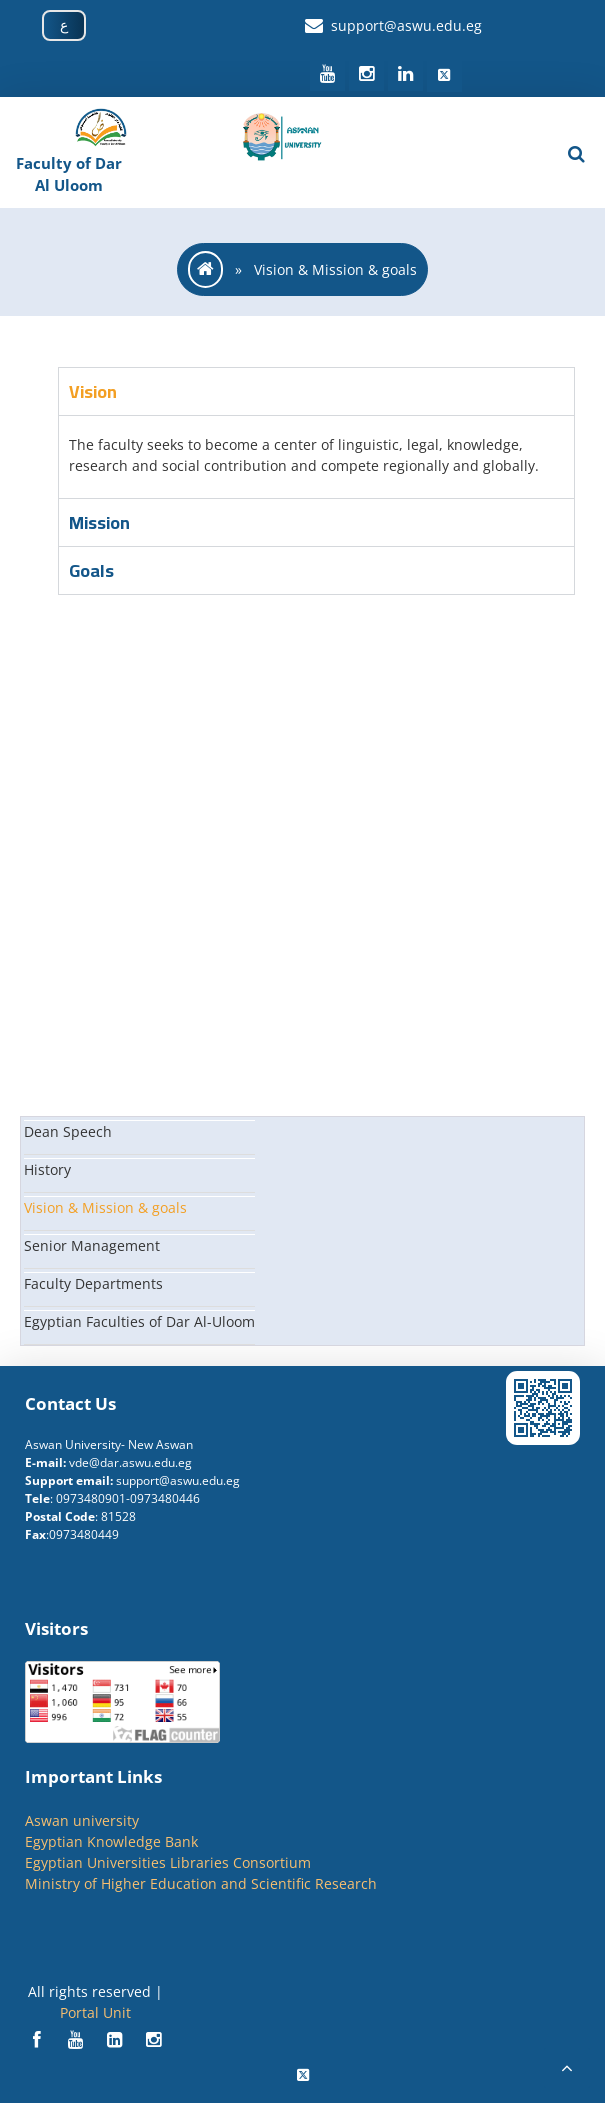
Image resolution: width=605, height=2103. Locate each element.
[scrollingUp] (567, 2068)
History (47, 1169)
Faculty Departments (93, 1283)
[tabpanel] (316, 456)
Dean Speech (68, 1131)
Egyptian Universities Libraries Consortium (168, 1862)
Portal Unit (95, 2012)
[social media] (329, 74)
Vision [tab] (93, 391)
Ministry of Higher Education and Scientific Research (201, 1883)
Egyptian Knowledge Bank (111, 1841)
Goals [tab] (91, 570)
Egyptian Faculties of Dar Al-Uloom (139, 1321)
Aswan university (82, 1820)
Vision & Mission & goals (105, 1207)
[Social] (38, 2040)
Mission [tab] (99, 522)
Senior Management (92, 1245)
